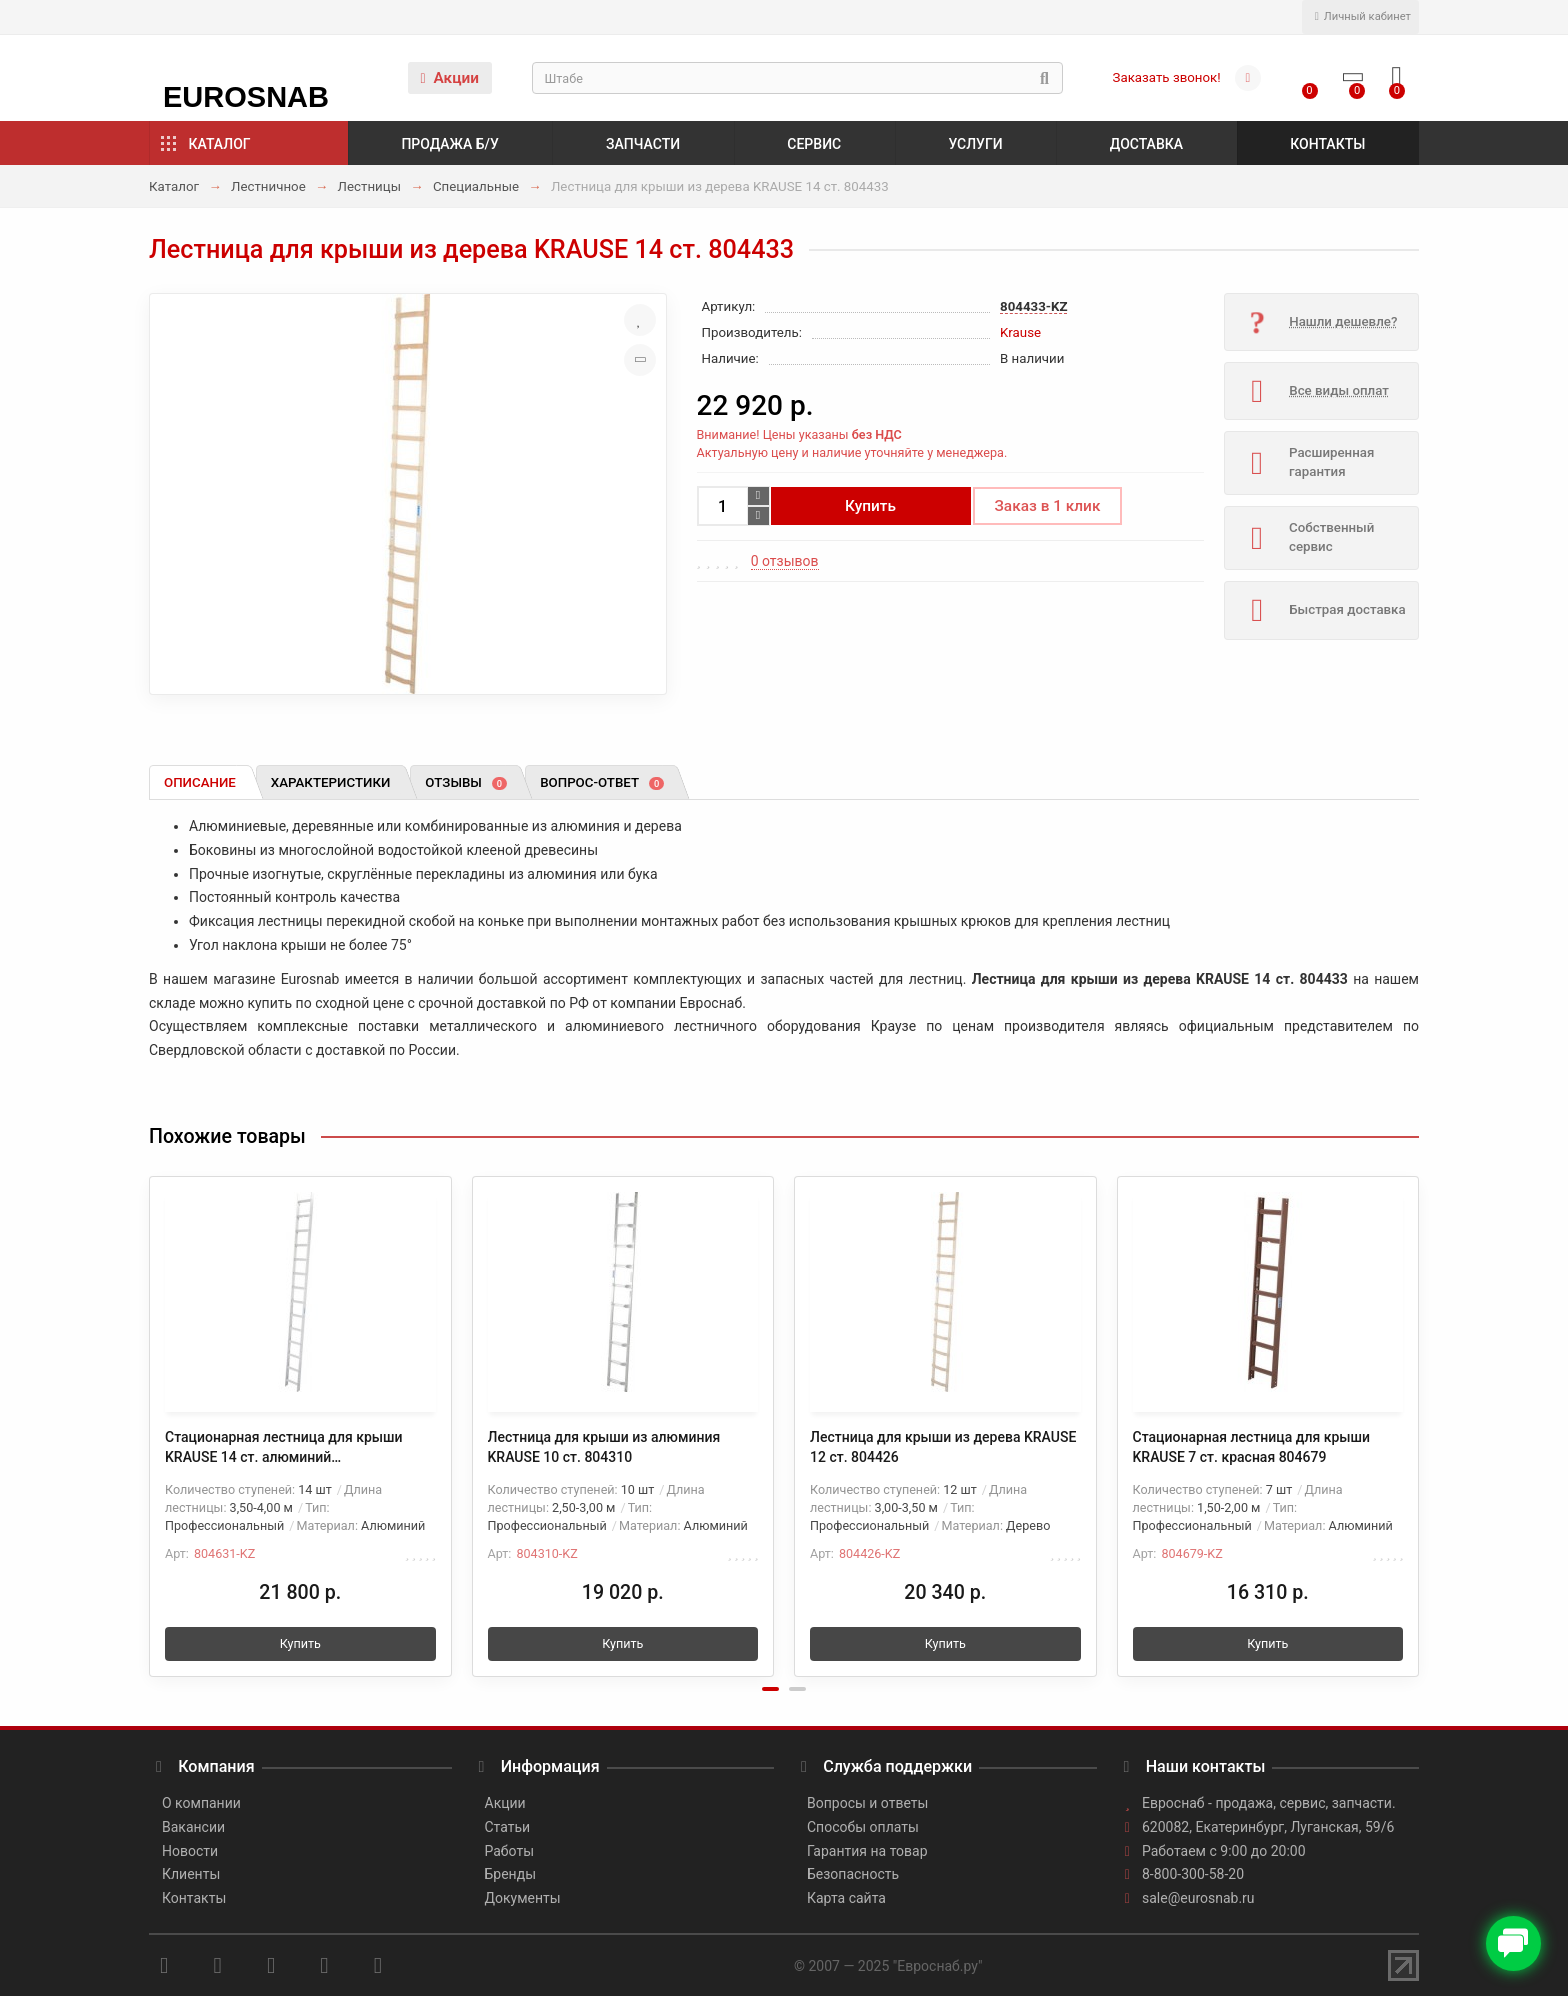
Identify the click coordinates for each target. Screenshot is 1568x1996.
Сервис (814, 144)
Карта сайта (846, 1898)
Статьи (508, 1827)
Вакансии (193, 1827)
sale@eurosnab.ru (1198, 1898)
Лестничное (268, 186)
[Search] (797, 78)
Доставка (1146, 144)
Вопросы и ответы (867, 1803)
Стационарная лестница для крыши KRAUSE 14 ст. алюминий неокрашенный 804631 (284, 1448)
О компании (201, 1803)
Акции (449, 78)
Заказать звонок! (1167, 77)
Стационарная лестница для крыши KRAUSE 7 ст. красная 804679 (1252, 1447)
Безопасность (853, 1874)
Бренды (511, 1874)
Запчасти (643, 144)
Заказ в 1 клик (1048, 506)
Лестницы (369, 186)
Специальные (476, 186)
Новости (190, 1851)
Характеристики (331, 782)
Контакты (1327, 144)
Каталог (220, 144)
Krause (1020, 332)
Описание (200, 782)
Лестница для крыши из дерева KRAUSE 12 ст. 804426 (943, 1447)
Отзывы (466, 782)
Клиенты (191, 1874)
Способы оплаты (863, 1827)
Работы (510, 1851)
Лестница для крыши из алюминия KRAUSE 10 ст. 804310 (604, 1447)
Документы (523, 1898)
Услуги (975, 144)
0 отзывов (785, 561)
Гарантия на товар (867, 1851)
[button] (770, 1689)
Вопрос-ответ (602, 782)
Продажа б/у (449, 144)
